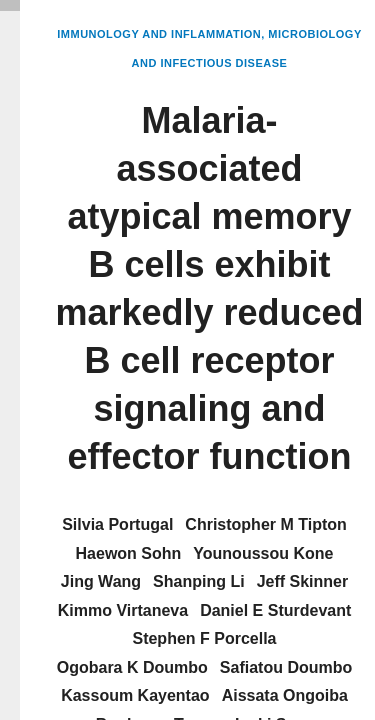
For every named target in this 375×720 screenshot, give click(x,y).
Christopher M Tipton (265, 524)
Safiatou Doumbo (286, 667)
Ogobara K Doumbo (132, 667)
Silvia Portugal (117, 524)
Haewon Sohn (129, 553)
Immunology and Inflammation (159, 34)
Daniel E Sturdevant (275, 610)
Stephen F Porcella (204, 638)
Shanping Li (199, 581)
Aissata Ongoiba (285, 695)
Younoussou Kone (263, 553)
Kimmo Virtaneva (123, 610)
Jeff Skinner (303, 581)
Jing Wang (101, 581)
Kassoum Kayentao (135, 695)
